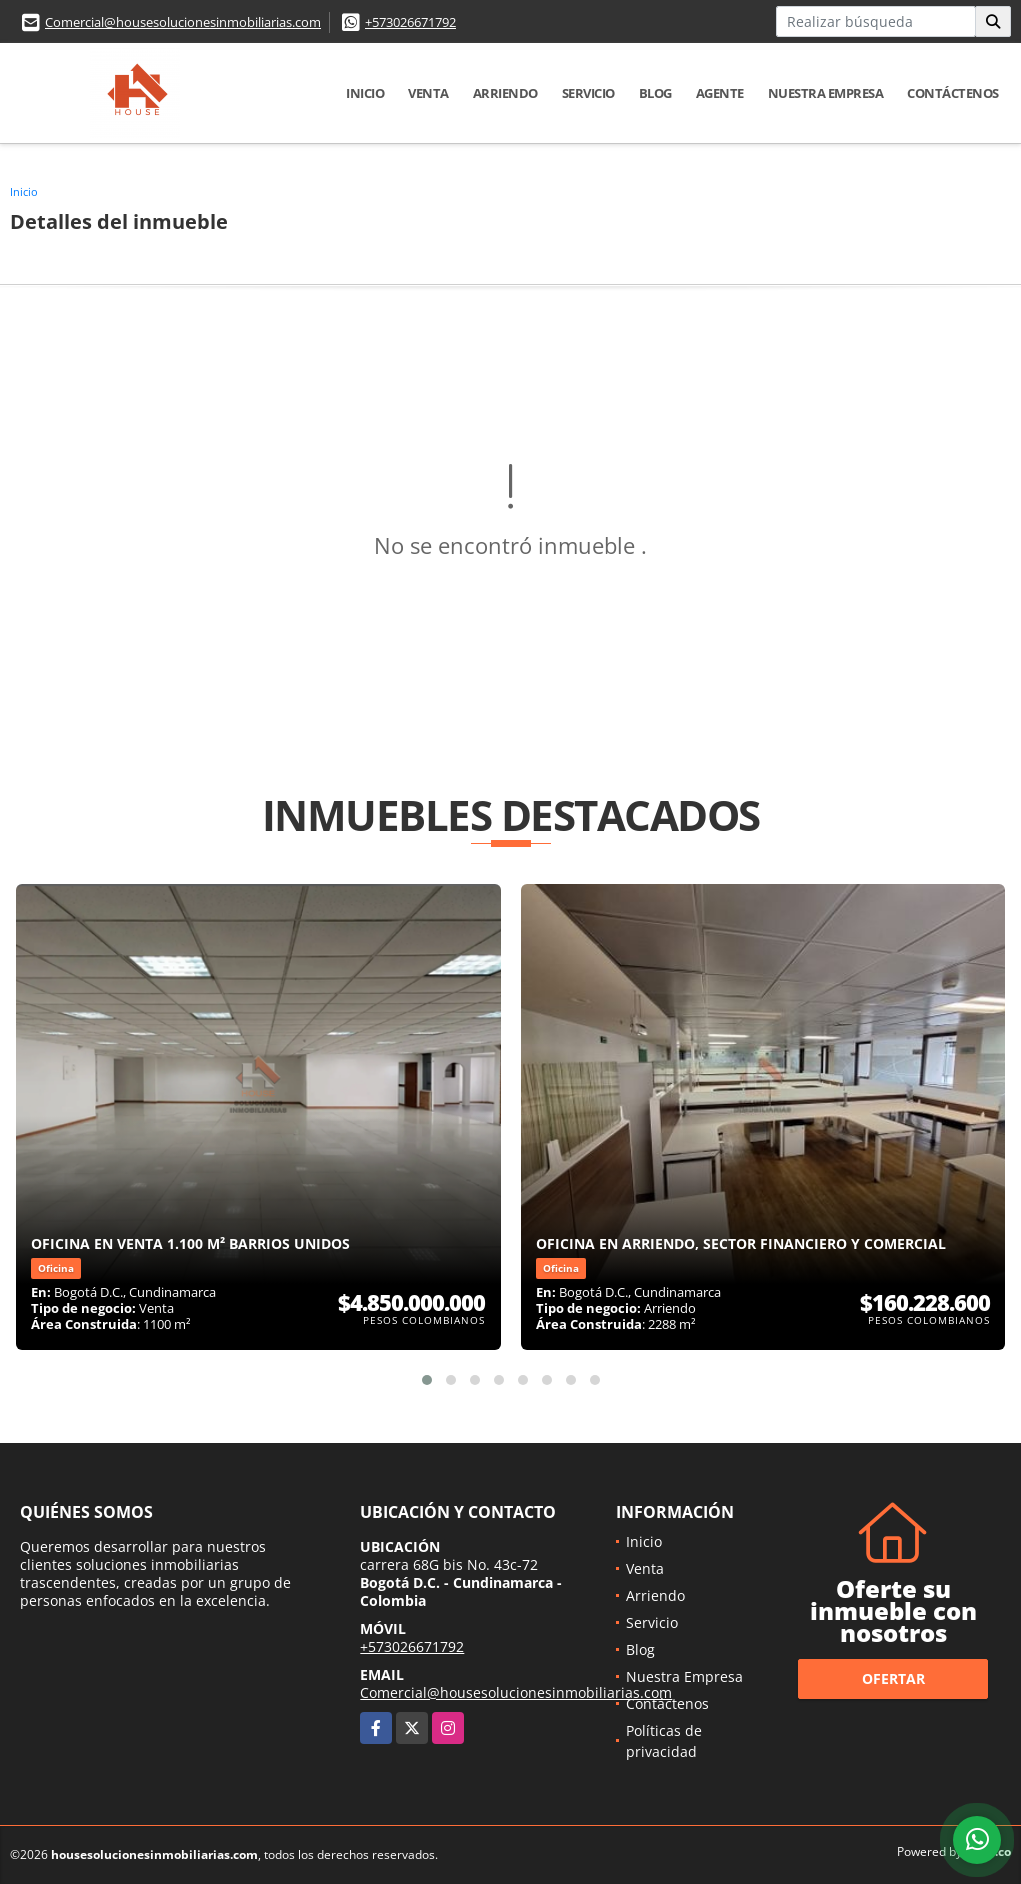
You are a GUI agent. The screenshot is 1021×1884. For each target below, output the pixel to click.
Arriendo (505, 93)
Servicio (588, 93)
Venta (428, 93)
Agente (720, 93)
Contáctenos (953, 93)
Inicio (365, 93)
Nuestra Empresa (826, 93)
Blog (655, 93)
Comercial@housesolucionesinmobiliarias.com (183, 22)
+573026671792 (410, 22)
